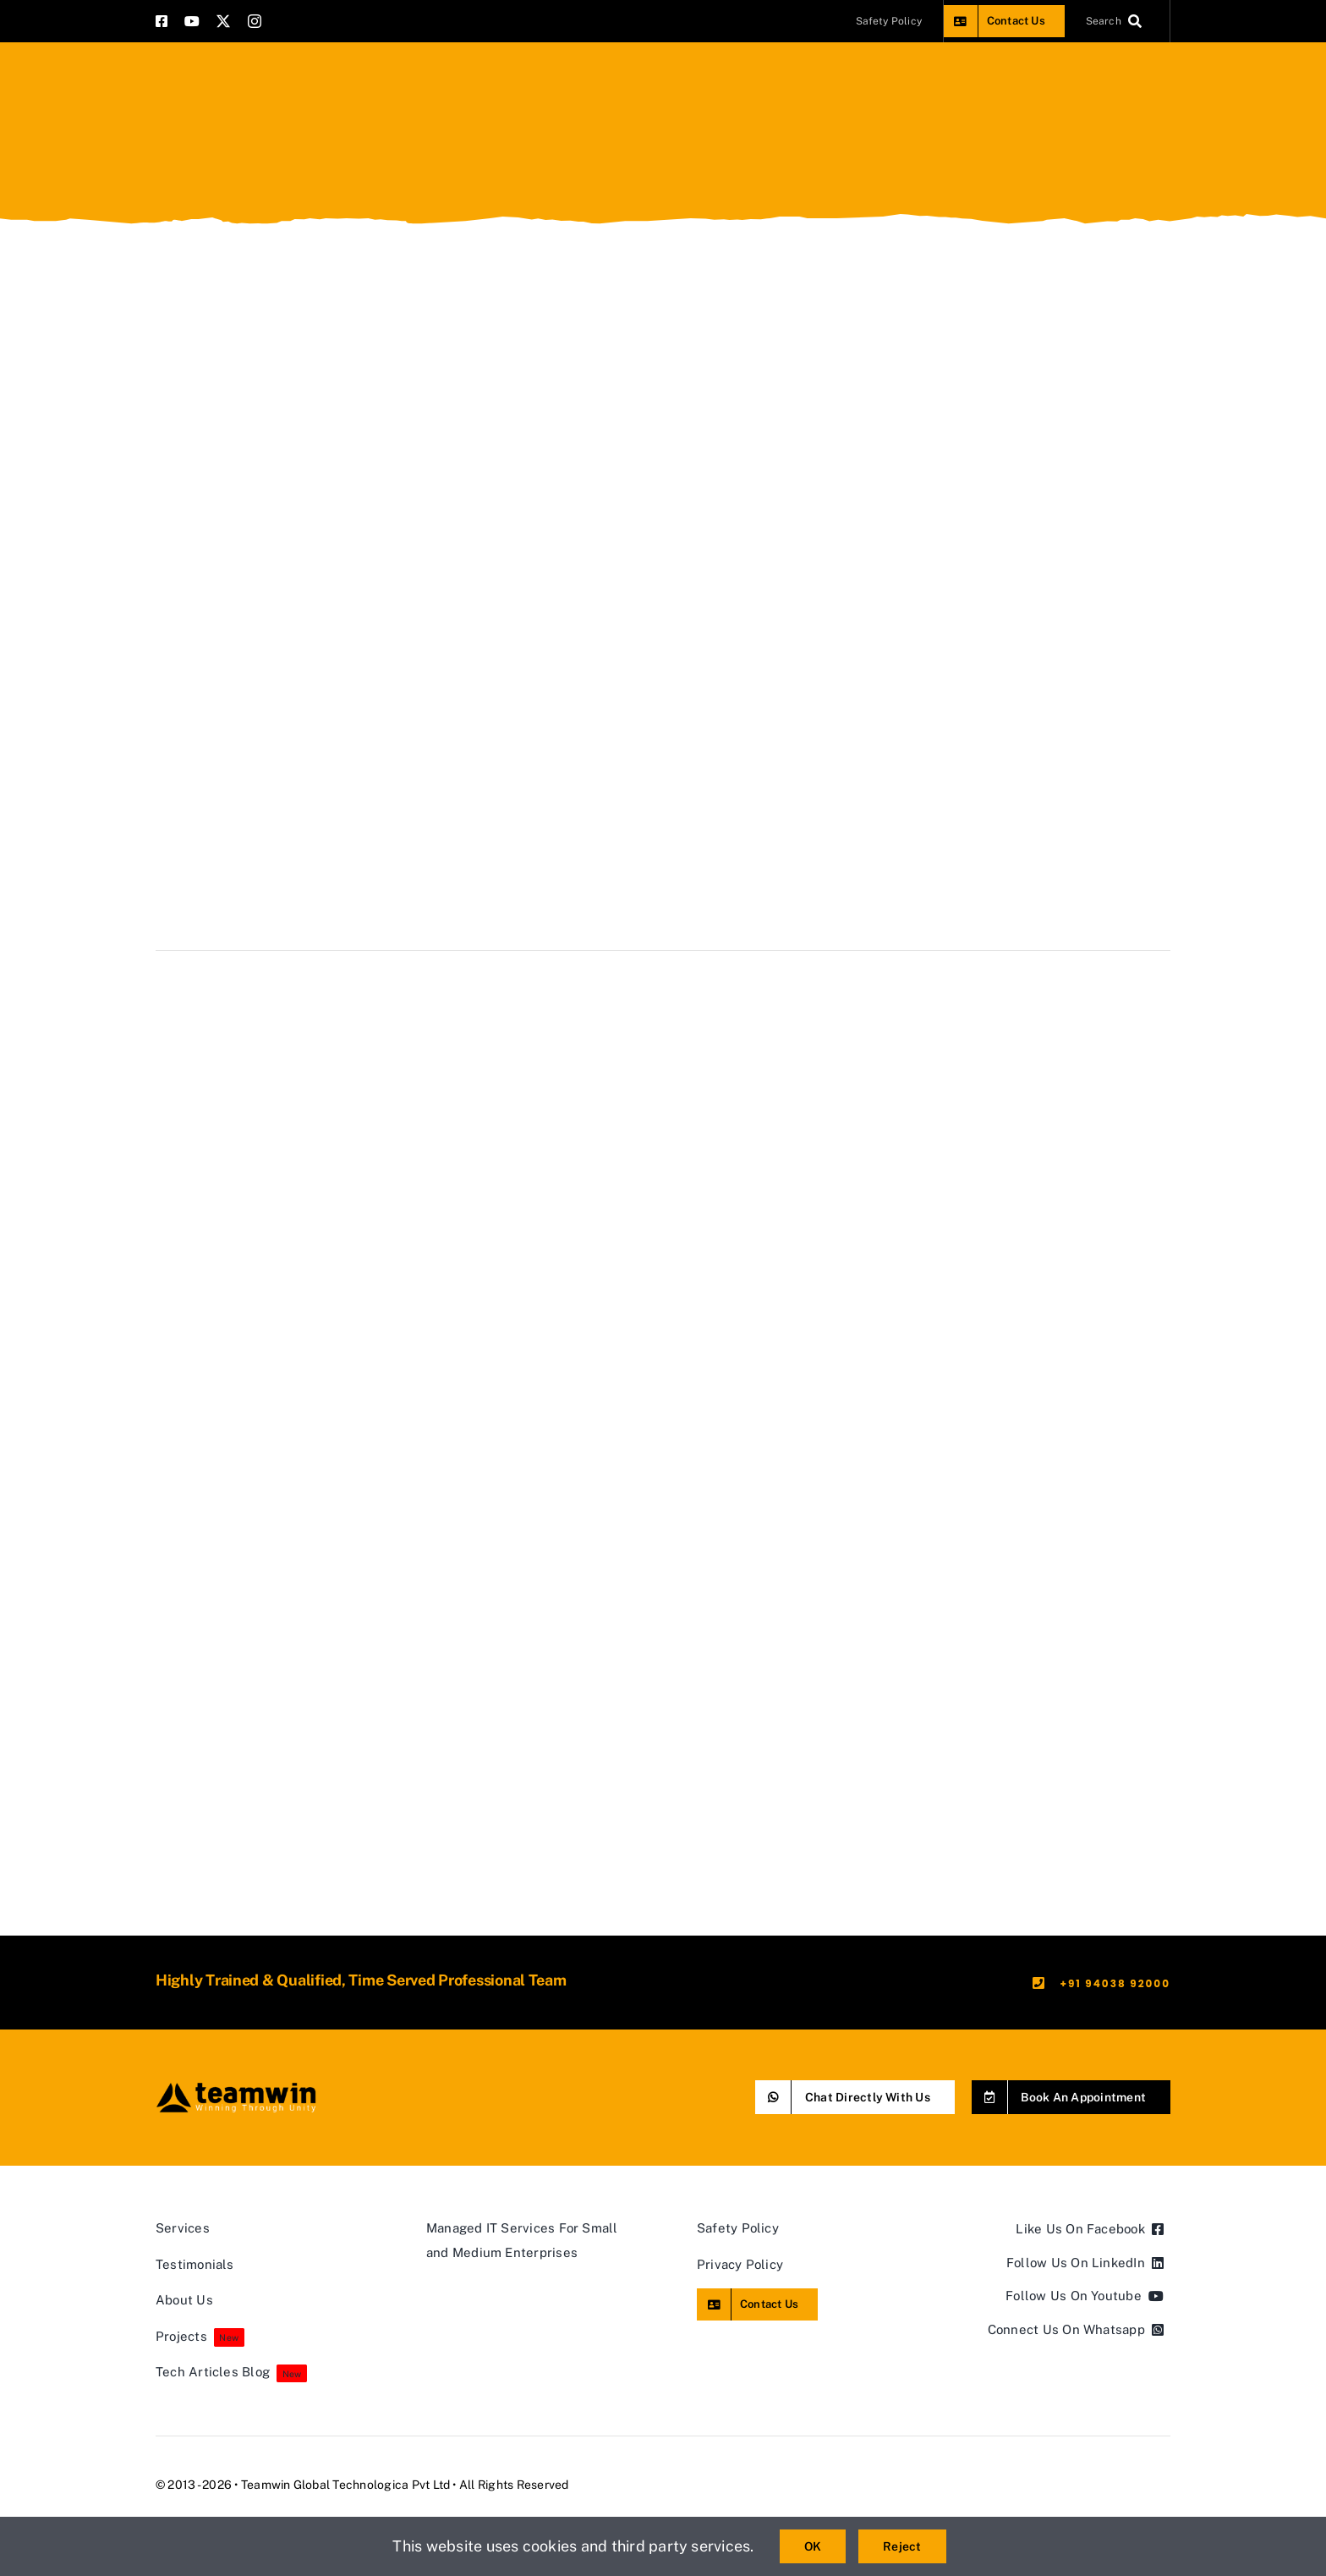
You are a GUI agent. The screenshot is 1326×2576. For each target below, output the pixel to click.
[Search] (1117, 21)
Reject (902, 2546)
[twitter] (223, 21)
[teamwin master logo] (236, 2087)
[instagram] (254, 21)
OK (812, 2546)
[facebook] (161, 21)
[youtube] (192, 21)
